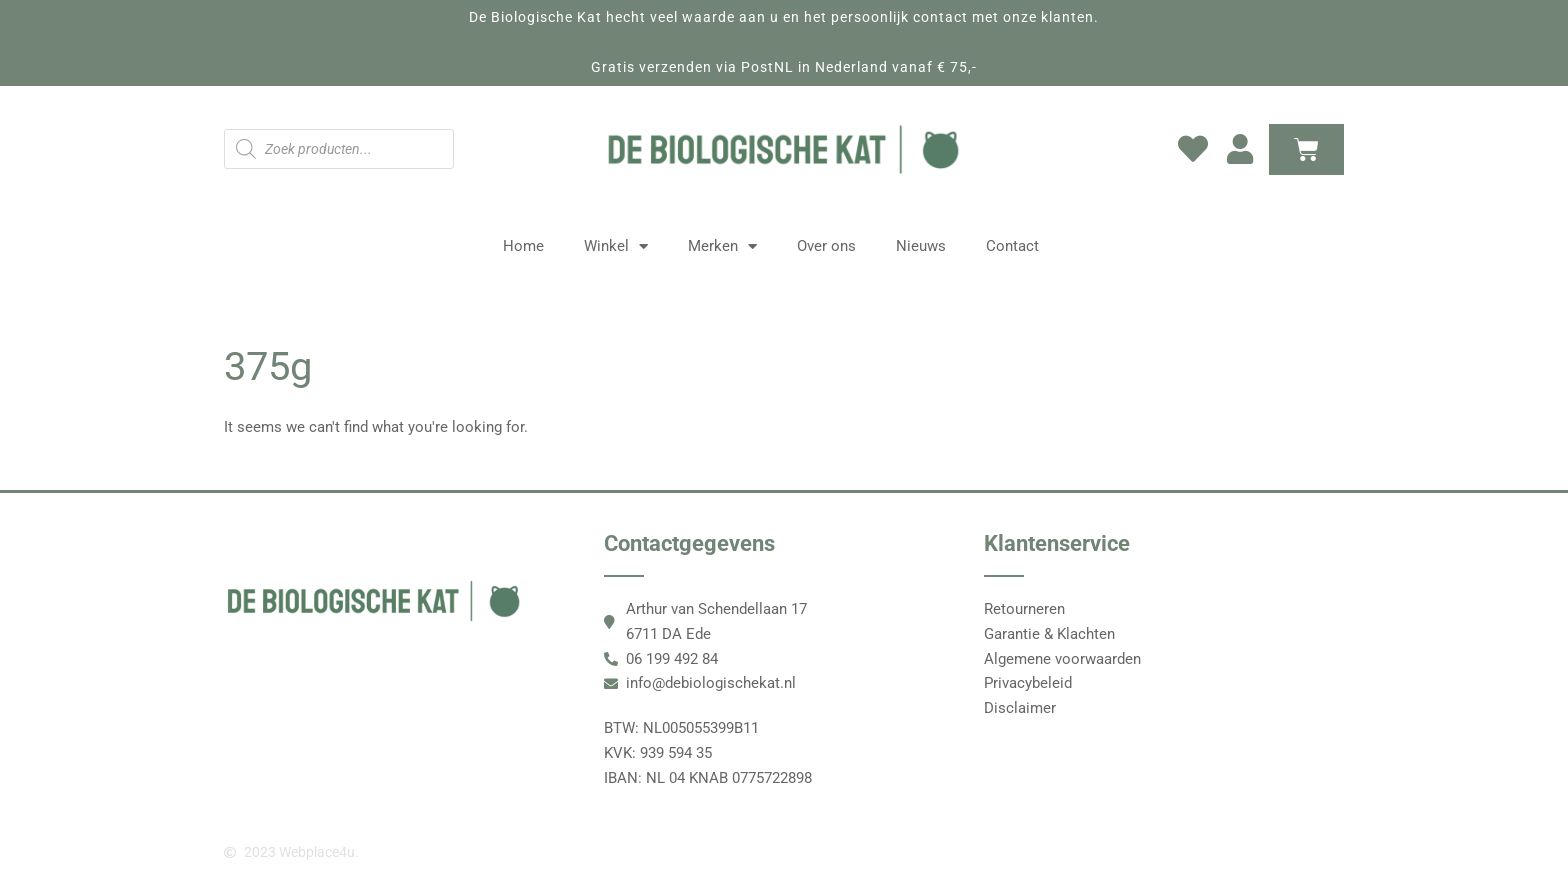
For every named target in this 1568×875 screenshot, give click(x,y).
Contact (1012, 246)
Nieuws (921, 246)
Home (523, 246)
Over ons (826, 246)
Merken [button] (722, 246)
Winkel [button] (616, 246)
